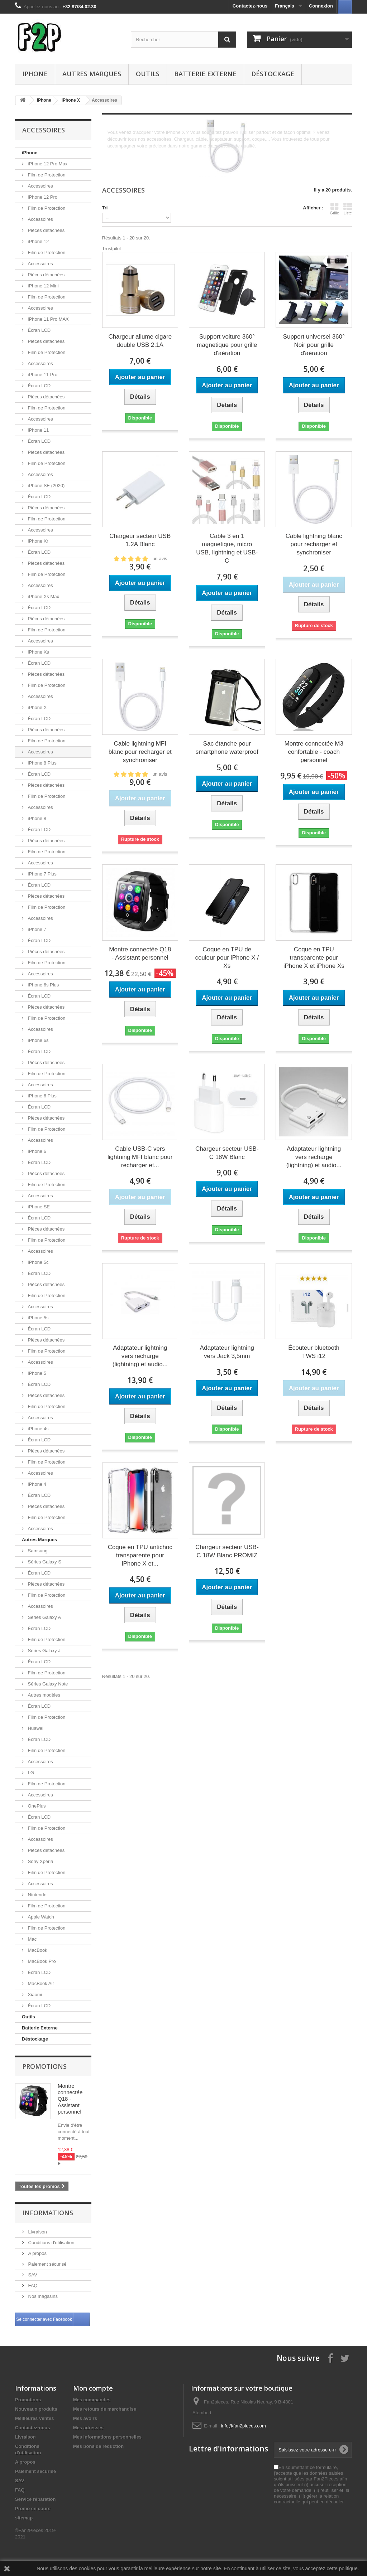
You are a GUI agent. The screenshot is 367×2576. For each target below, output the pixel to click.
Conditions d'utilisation (51, 2242)
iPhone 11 (38, 430)
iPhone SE (38, 1206)
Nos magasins (42, 2296)
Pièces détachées (46, 230)
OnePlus (36, 1806)
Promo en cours (33, 2508)
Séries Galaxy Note (47, 1684)
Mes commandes (92, 2399)
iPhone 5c (37, 1262)
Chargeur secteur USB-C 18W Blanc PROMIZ (227, 1551)
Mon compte (93, 2388)
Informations (47, 2212)
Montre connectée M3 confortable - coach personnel (314, 751)
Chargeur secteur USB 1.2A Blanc (140, 540)
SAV (32, 2274)
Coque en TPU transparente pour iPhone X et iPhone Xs (313, 957)
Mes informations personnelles (107, 2437)
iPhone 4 (36, 1484)
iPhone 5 (36, 1373)
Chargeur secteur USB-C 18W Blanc (227, 1152)
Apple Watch (40, 1917)
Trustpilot (111, 248)
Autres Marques (91, 73)
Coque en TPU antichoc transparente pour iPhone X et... (140, 1555)
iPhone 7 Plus (42, 874)
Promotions (44, 2066)
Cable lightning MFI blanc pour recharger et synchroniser (140, 751)
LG (30, 1772)
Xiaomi (34, 1994)
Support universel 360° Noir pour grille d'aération (314, 344)
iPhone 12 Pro (42, 197)
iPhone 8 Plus (42, 763)
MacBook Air (40, 1983)
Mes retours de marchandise (104, 2409)
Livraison (37, 2232)
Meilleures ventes (34, 2418)
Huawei (35, 1728)
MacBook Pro (41, 1961)
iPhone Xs (38, 652)
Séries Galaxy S (44, 1561)
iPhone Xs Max (43, 596)
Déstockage (272, 73)
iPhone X (37, 707)
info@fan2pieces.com (243, 2426)
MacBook (37, 1950)
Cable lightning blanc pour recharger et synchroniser (314, 544)
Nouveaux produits (36, 2409)
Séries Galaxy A (44, 1617)
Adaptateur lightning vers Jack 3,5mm (227, 1351)
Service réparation (35, 2499)
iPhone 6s (37, 1040)
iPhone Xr (37, 541)
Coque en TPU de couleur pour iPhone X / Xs (227, 957)
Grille (334, 208)
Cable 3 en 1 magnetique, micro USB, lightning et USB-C (227, 548)
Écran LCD (39, 330)
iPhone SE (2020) (46, 485)
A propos (37, 2253)
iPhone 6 (36, 1151)
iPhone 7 (36, 929)
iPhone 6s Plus (43, 985)
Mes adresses (88, 2427)
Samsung (37, 1550)
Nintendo (37, 1894)
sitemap (24, 2518)
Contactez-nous (250, 6)
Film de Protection (46, 175)
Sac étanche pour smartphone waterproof (227, 747)
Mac (32, 1939)
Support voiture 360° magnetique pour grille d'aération (227, 344)
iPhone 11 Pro (42, 374)
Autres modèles (43, 1695)
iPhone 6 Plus (42, 1095)
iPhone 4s (37, 1428)
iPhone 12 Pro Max (47, 163)
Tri (105, 207)
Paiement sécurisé (47, 2264)
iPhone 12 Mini (43, 285)
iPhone (35, 73)
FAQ (32, 2285)
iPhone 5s (37, 1317)
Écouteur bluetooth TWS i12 (313, 1351)
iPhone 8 (36, 818)
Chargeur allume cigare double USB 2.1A (140, 340)
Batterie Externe (205, 73)
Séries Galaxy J (44, 1650)
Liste (347, 208)
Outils (147, 73)
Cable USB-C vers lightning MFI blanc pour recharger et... (140, 1157)
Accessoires (40, 186)
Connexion (321, 6)
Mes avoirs (85, 2418)
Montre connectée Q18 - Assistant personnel (70, 2099)
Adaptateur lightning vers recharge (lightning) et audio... (314, 1157)
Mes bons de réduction (98, 2446)
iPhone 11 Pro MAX (48, 319)
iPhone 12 (38, 241)
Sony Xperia (40, 1861)
